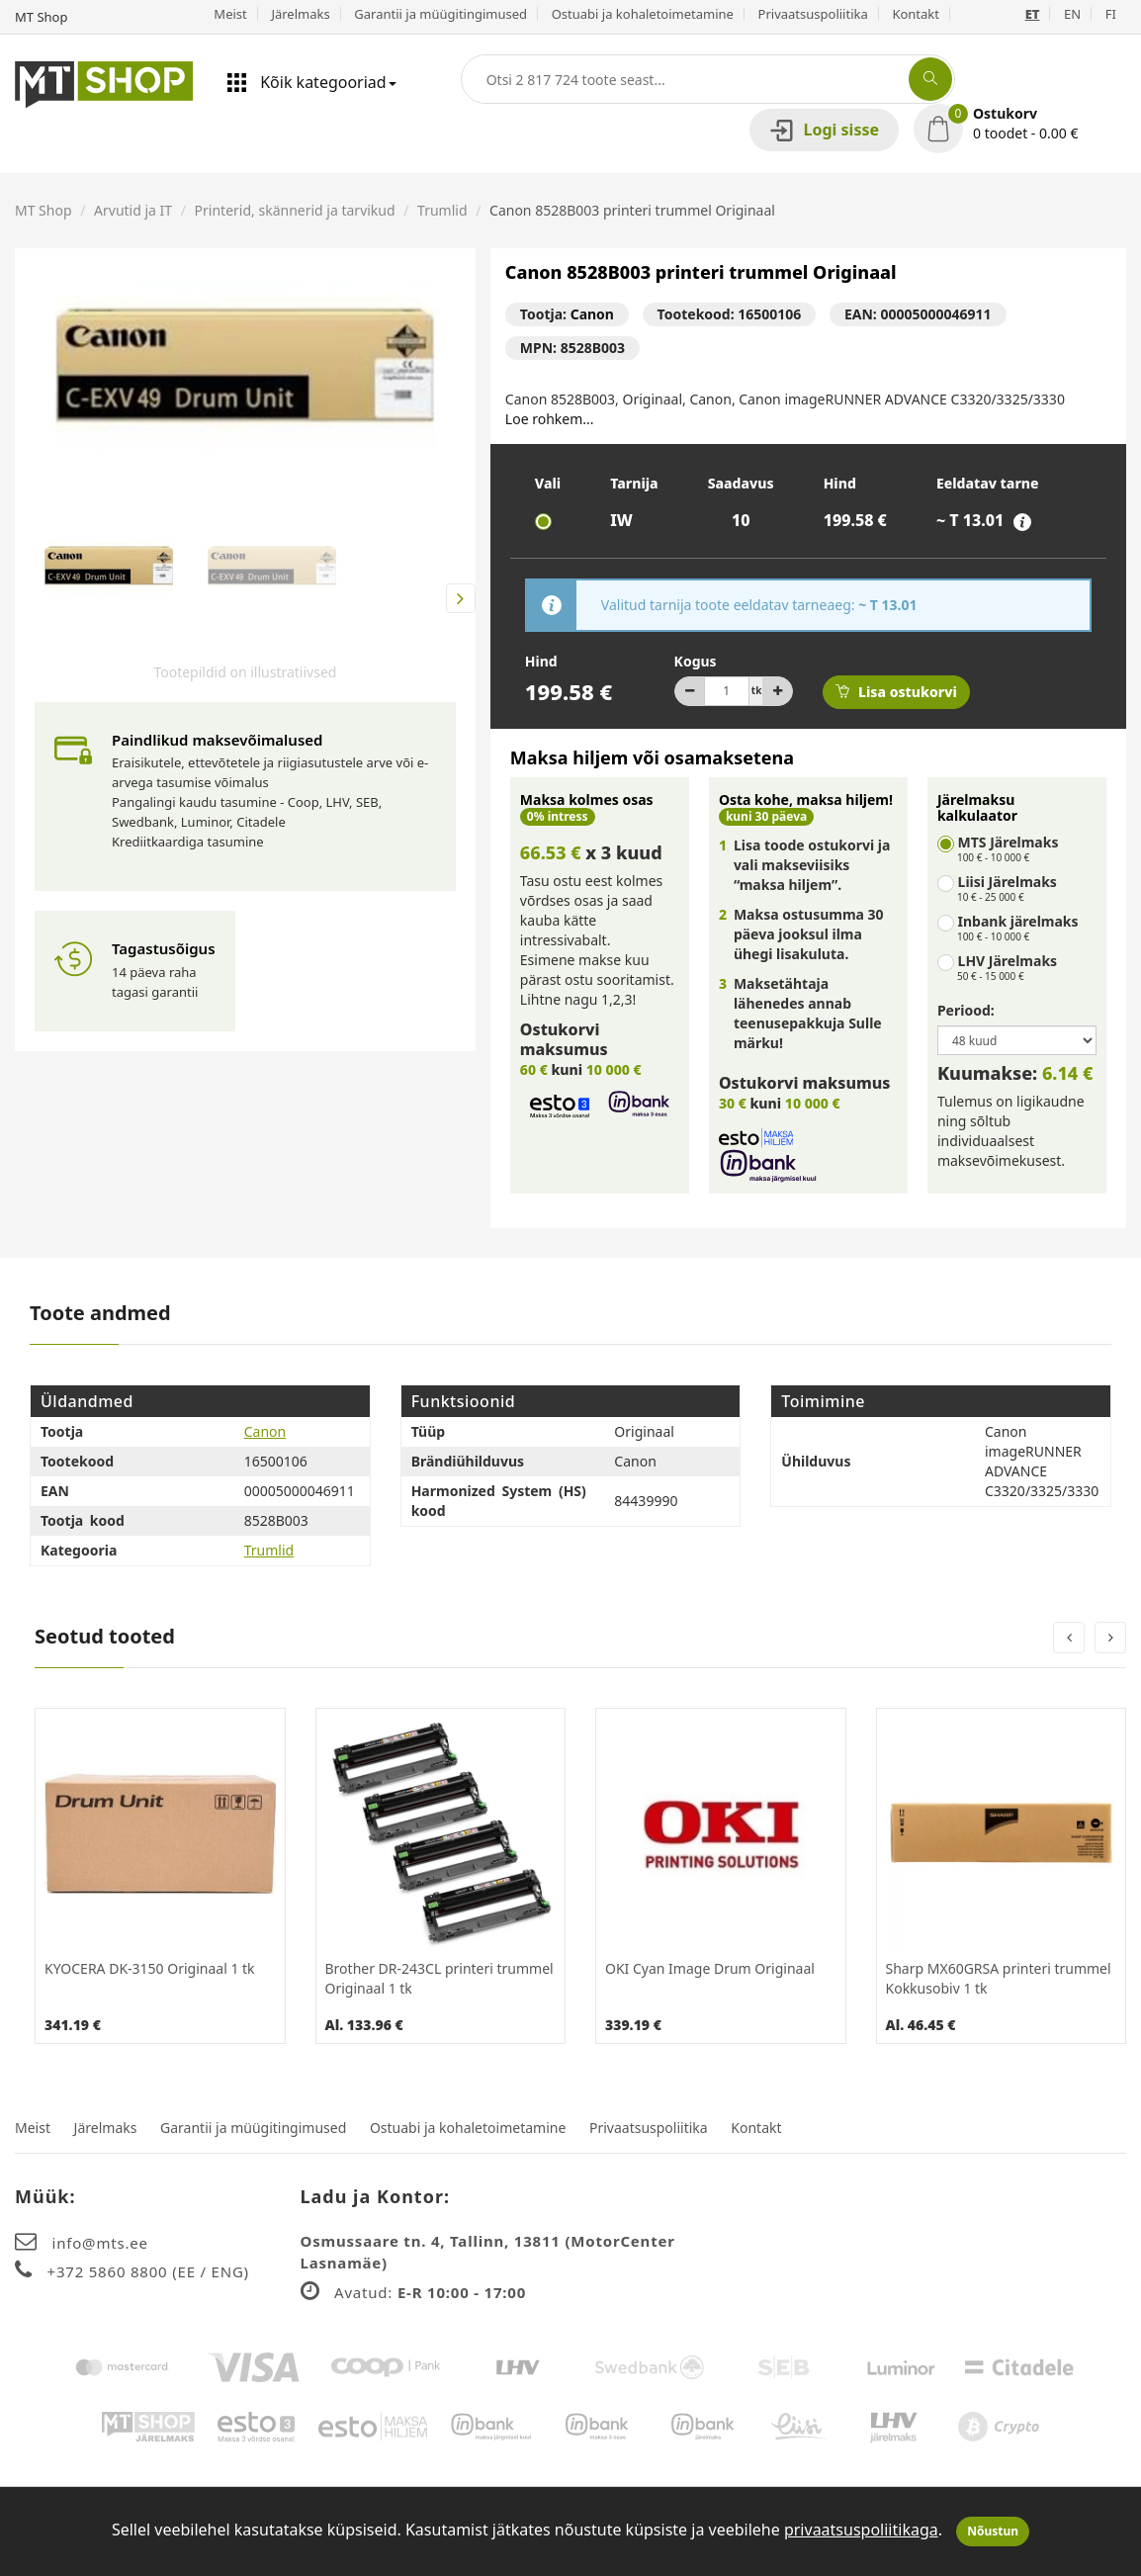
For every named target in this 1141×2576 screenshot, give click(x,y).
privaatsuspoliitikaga (861, 2529)
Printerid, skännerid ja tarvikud (295, 210)
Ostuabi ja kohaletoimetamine (643, 14)
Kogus (695, 661)
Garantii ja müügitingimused (440, 14)
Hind (541, 661)
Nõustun (992, 2531)
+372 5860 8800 (110, 2271)
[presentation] (1069, 1637)
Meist (230, 14)
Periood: (966, 1010)
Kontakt (915, 14)
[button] (1020, 123)
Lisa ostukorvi (895, 691)
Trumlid (442, 210)
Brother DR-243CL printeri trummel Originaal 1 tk (439, 1978)
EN (1072, 14)
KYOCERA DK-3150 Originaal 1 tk (149, 1968)
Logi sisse (824, 130)
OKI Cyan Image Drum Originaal (710, 1968)
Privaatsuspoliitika (813, 14)
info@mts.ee (100, 2243)
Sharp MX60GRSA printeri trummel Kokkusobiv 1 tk (998, 1978)
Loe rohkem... (549, 418)
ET (1032, 14)
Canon (592, 314)
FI (1110, 14)
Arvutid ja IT (133, 210)
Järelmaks (300, 14)
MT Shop (43, 210)
